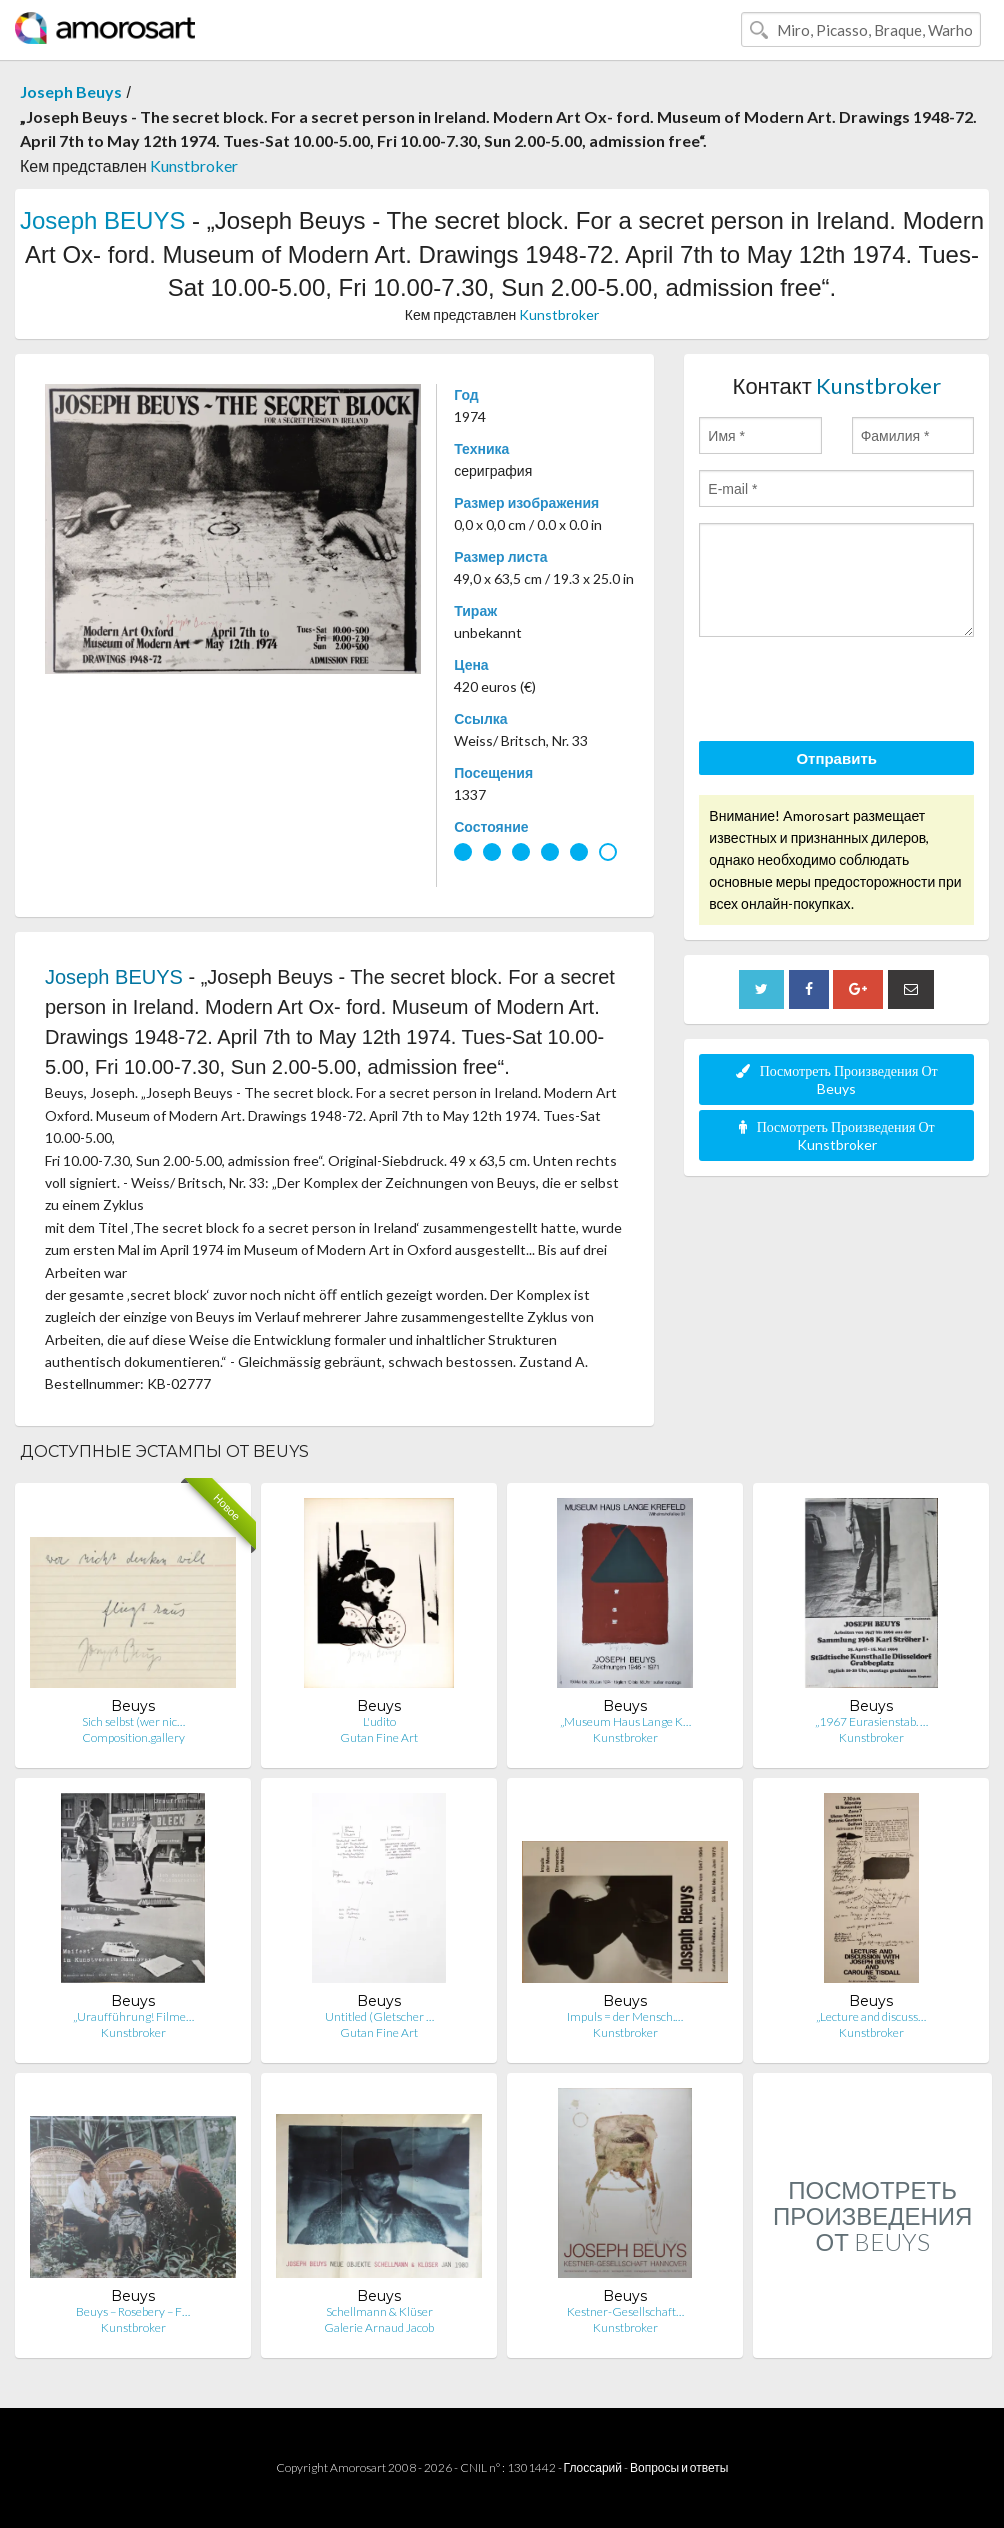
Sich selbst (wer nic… (133, 1721)
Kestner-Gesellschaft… (625, 2311)
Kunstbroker (194, 165)
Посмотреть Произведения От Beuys (837, 1079)
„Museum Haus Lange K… (625, 1721)
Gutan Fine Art (379, 1737)
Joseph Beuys (71, 91)
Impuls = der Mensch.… (625, 2016)
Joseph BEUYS (102, 220)
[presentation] (851, 692)
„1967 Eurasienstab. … (871, 1721)
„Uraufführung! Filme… (133, 2016)
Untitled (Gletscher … (379, 2016)
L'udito (379, 1721)
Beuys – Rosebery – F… (133, 2311)
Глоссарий (593, 2467)
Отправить (836, 758)
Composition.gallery (133, 1737)
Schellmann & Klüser (379, 2311)
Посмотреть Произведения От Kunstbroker (837, 1135)
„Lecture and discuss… (871, 2016)
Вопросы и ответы (679, 2467)
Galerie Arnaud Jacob (379, 2327)
